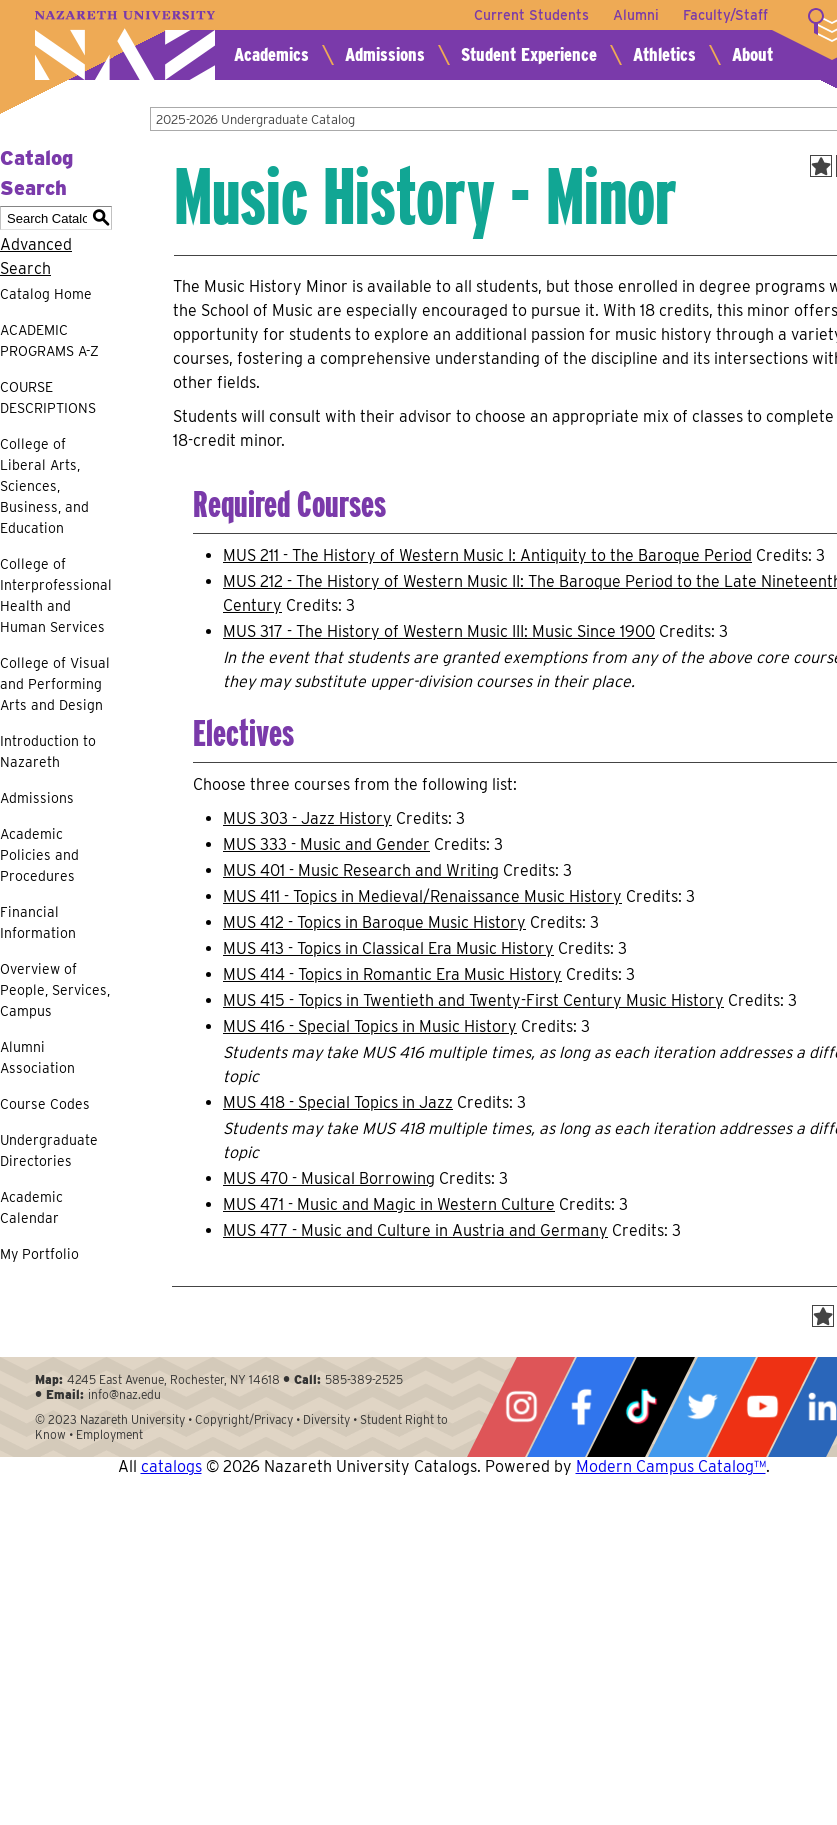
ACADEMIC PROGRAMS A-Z (49, 340)
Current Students (531, 15)
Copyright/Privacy (244, 1419)
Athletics (664, 54)
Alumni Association (37, 1057)
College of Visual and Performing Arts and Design (55, 684)
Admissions (385, 54)
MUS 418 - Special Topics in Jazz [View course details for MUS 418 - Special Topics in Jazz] (338, 1102)
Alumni (636, 15)
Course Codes (45, 1104)
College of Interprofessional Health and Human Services (56, 595)
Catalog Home (46, 294)
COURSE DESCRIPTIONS (48, 397)
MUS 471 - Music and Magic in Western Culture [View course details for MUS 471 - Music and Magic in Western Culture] (389, 1204)
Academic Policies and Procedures (39, 855)
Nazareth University (125, 45)
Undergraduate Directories (49, 1150)
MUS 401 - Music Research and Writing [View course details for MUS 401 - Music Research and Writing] (361, 870)
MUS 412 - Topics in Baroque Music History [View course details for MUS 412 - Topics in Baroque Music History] (374, 922)
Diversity (326, 1419)
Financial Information (38, 922)
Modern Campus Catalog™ (671, 1466)
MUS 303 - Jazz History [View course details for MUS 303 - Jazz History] (307, 818)
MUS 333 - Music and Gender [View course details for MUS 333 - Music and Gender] (326, 844)
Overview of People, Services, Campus (55, 990)
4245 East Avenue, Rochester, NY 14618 (173, 1379)
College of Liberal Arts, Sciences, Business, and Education (44, 486)
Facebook (581, 1407)
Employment (109, 1434)
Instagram (521, 1407)
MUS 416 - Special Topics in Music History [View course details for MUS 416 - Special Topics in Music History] (370, 1026)
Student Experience (529, 54)
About (752, 54)
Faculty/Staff (725, 15)
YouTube (762, 1407)
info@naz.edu (124, 1394)
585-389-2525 (364, 1379)
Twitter (702, 1407)
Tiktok (641, 1407)
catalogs (171, 1466)
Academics (271, 54)
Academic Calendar (31, 1207)
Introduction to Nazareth (48, 751)
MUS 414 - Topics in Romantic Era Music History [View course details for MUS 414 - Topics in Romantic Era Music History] (392, 974)
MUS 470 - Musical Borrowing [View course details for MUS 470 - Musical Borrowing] (329, 1178)
